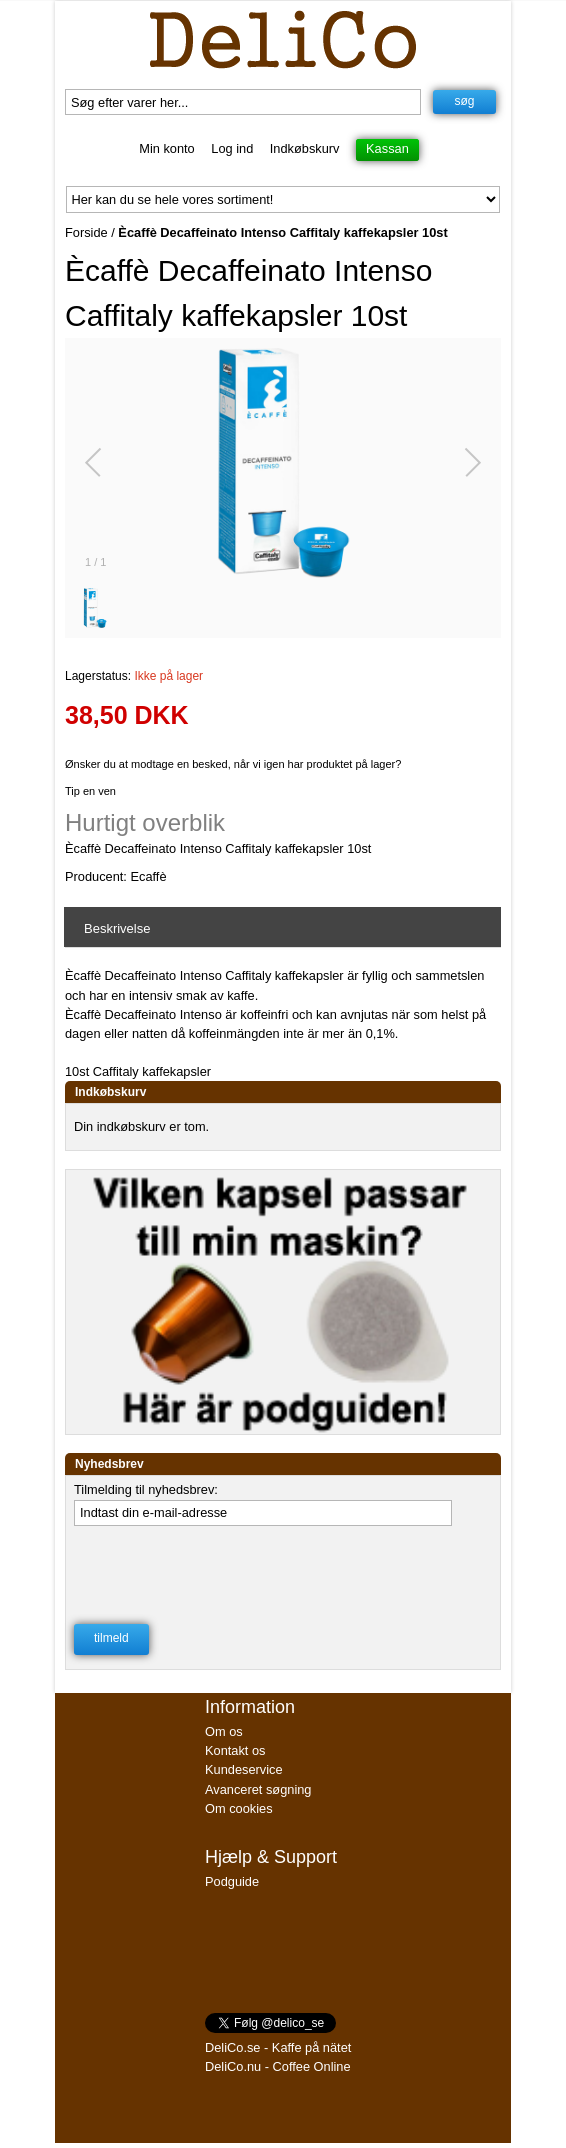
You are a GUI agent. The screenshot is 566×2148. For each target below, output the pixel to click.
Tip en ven (90, 791)
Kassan (387, 148)
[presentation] (226, 1575)
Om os (224, 1731)
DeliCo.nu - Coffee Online (278, 2066)
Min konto (166, 148)
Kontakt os (235, 1750)
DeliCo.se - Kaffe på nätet (278, 2047)
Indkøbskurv (305, 148)
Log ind (232, 148)
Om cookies (239, 1808)
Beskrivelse (117, 928)
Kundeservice (244, 1769)
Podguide (232, 1881)
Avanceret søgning (258, 1789)
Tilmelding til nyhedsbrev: (146, 1489)
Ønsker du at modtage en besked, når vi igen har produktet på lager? (233, 764)
